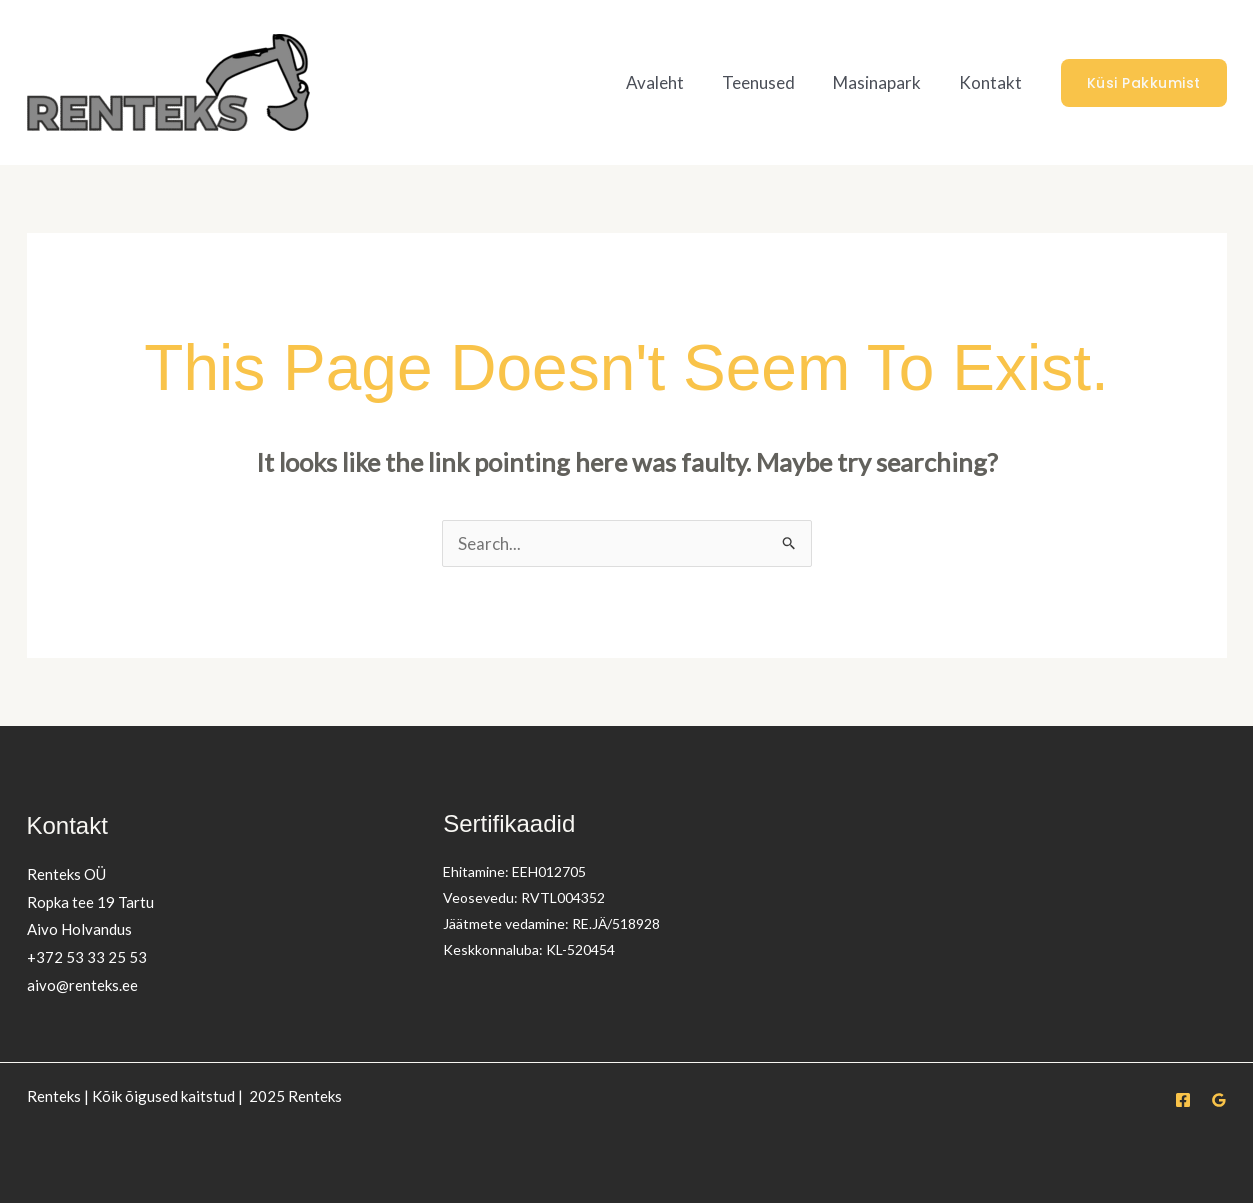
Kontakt (992, 82)
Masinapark (883, 82)
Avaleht (669, 82)
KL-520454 (580, 949)
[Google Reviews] (1219, 1100)
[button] (1144, 83)
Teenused (768, 82)
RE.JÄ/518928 (616, 923)
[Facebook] (1183, 1100)
